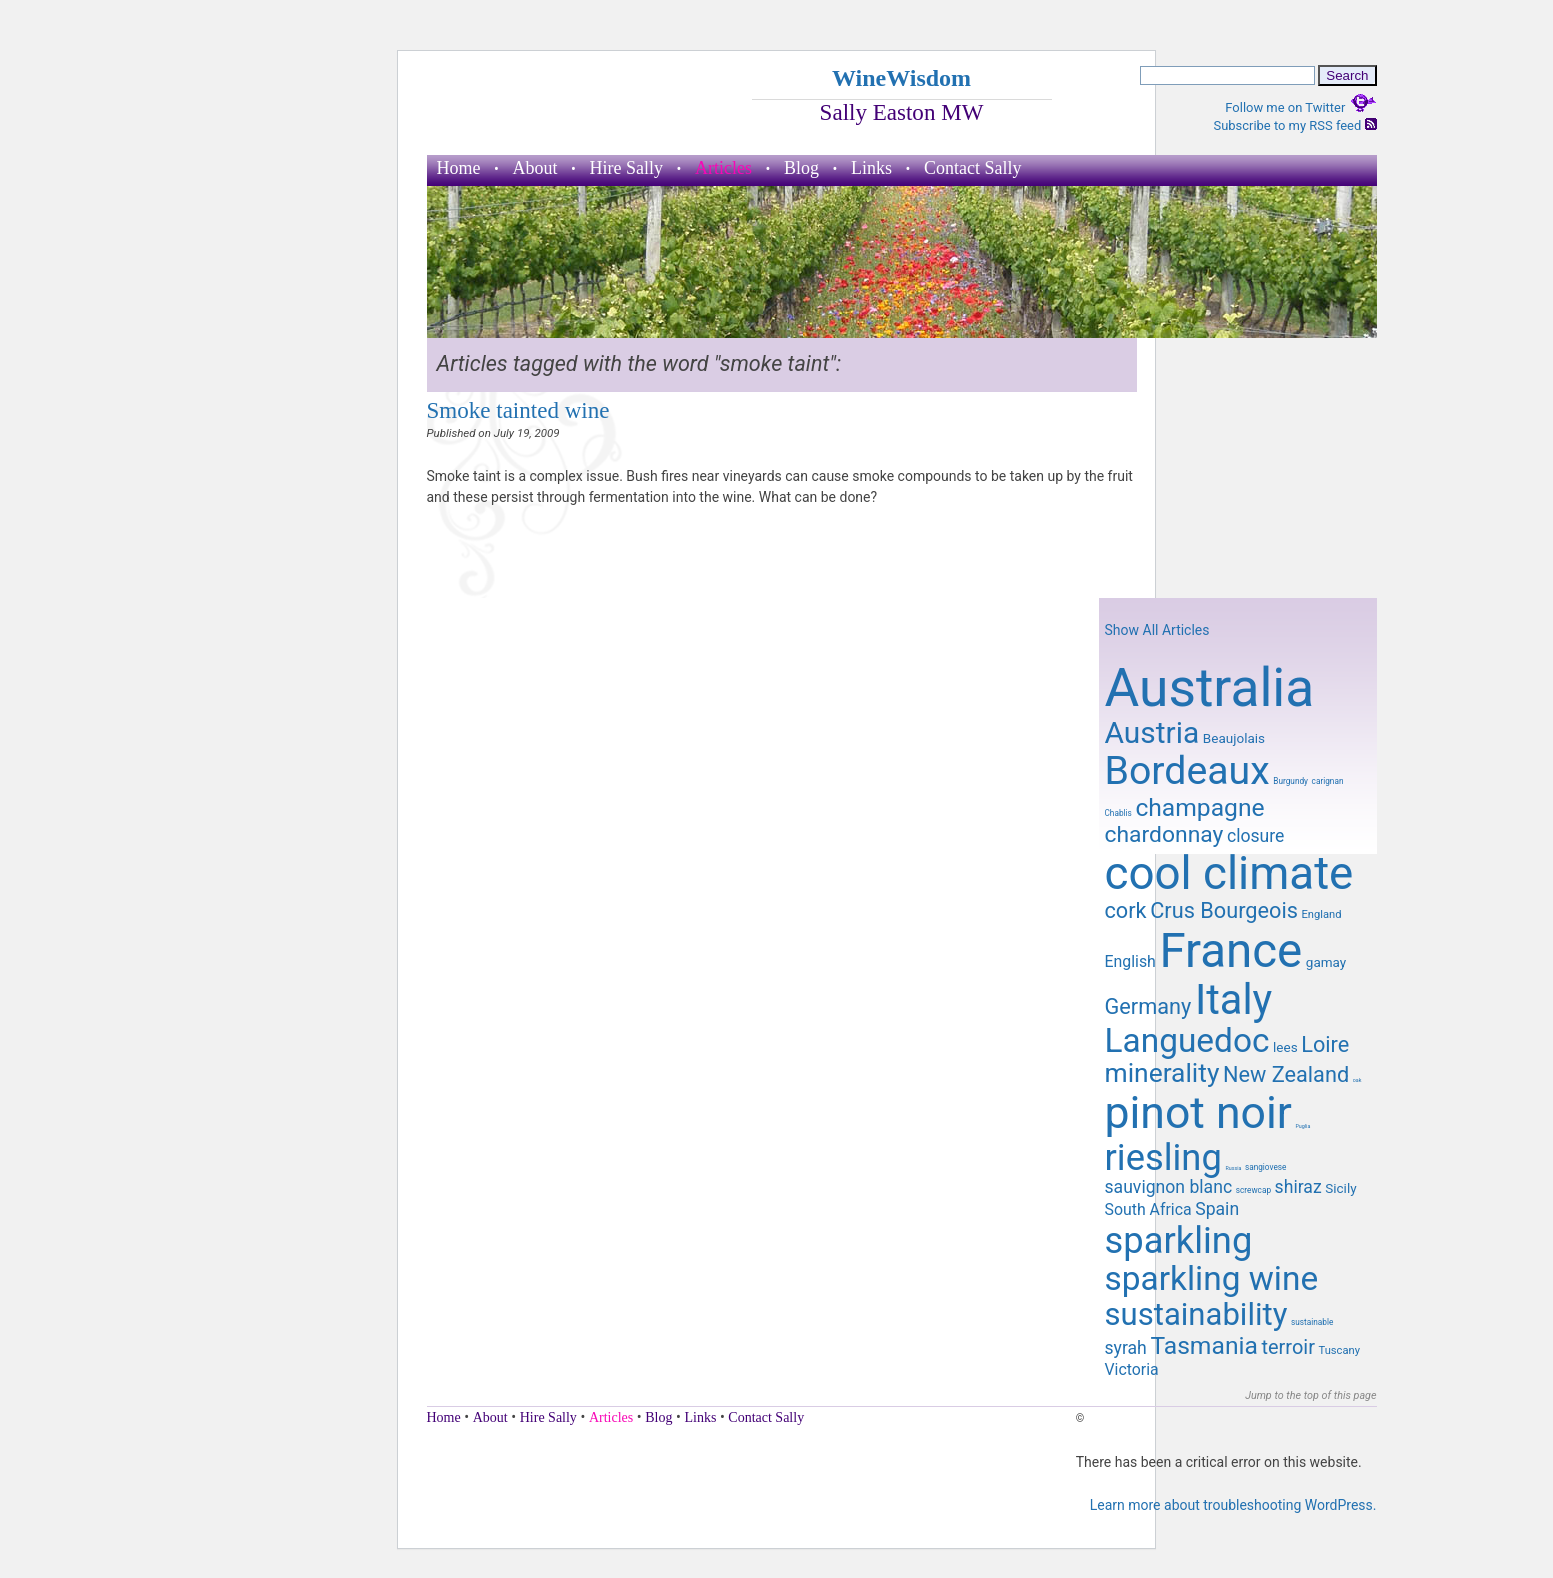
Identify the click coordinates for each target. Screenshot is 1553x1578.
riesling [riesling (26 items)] (1163, 1157)
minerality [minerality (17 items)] (1162, 1073)
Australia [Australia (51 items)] (1210, 688)
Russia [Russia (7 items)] (1233, 1168)
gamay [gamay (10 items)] (1326, 962)
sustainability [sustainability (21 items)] (1196, 1314)
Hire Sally (627, 168)
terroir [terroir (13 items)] (1287, 1347)
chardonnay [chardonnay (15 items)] (1164, 834)
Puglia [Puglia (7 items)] (1303, 1126)
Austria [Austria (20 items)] (1152, 732)
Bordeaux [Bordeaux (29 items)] (1187, 771)
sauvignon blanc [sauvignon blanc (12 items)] (1169, 1187)
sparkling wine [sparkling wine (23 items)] (1212, 1278)
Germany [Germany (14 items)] (1148, 1006)
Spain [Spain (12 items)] (1217, 1209)
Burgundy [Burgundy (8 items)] (1290, 781)
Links (871, 168)
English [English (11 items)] (1130, 961)
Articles (723, 168)
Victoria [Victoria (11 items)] (1132, 1369)
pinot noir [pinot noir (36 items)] (1198, 1113)
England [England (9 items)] (1322, 914)
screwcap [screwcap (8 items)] (1253, 1190)
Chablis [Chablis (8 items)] (1118, 813)
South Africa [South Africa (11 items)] (1148, 1209)
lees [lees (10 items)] (1285, 1047)
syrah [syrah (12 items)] (1126, 1348)
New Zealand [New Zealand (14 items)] (1286, 1074)
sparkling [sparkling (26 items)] (1179, 1240)
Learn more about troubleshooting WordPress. (1233, 1505)
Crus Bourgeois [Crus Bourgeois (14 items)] (1224, 910)
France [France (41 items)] (1230, 951)
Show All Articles (1157, 630)
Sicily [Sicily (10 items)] (1340, 1188)
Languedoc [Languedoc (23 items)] (1187, 1040)
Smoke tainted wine (518, 410)
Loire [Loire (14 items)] (1325, 1044)
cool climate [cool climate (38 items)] (1229, 873)
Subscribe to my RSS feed (1294, 125)
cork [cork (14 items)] (1126, 910)
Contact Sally (973, 168)
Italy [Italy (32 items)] (1233, 999)
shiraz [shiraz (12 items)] (1298, 1187)
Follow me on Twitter (1300, 107)
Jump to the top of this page (1310, 1395)
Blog (801, 168)
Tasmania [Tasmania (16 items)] (1203, 1345)
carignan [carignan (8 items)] (1328, 781)
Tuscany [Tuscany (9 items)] (1338, 1350)
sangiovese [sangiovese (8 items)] (1266, 1167)
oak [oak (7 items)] (1357, 1080)
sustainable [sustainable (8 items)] (1312, 1322)
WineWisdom (901, 78)
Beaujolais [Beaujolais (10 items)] (1234, 738)
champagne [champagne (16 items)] (1199, 807)
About (535, 168)
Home (459, 168)
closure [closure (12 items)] (1255, 836)
